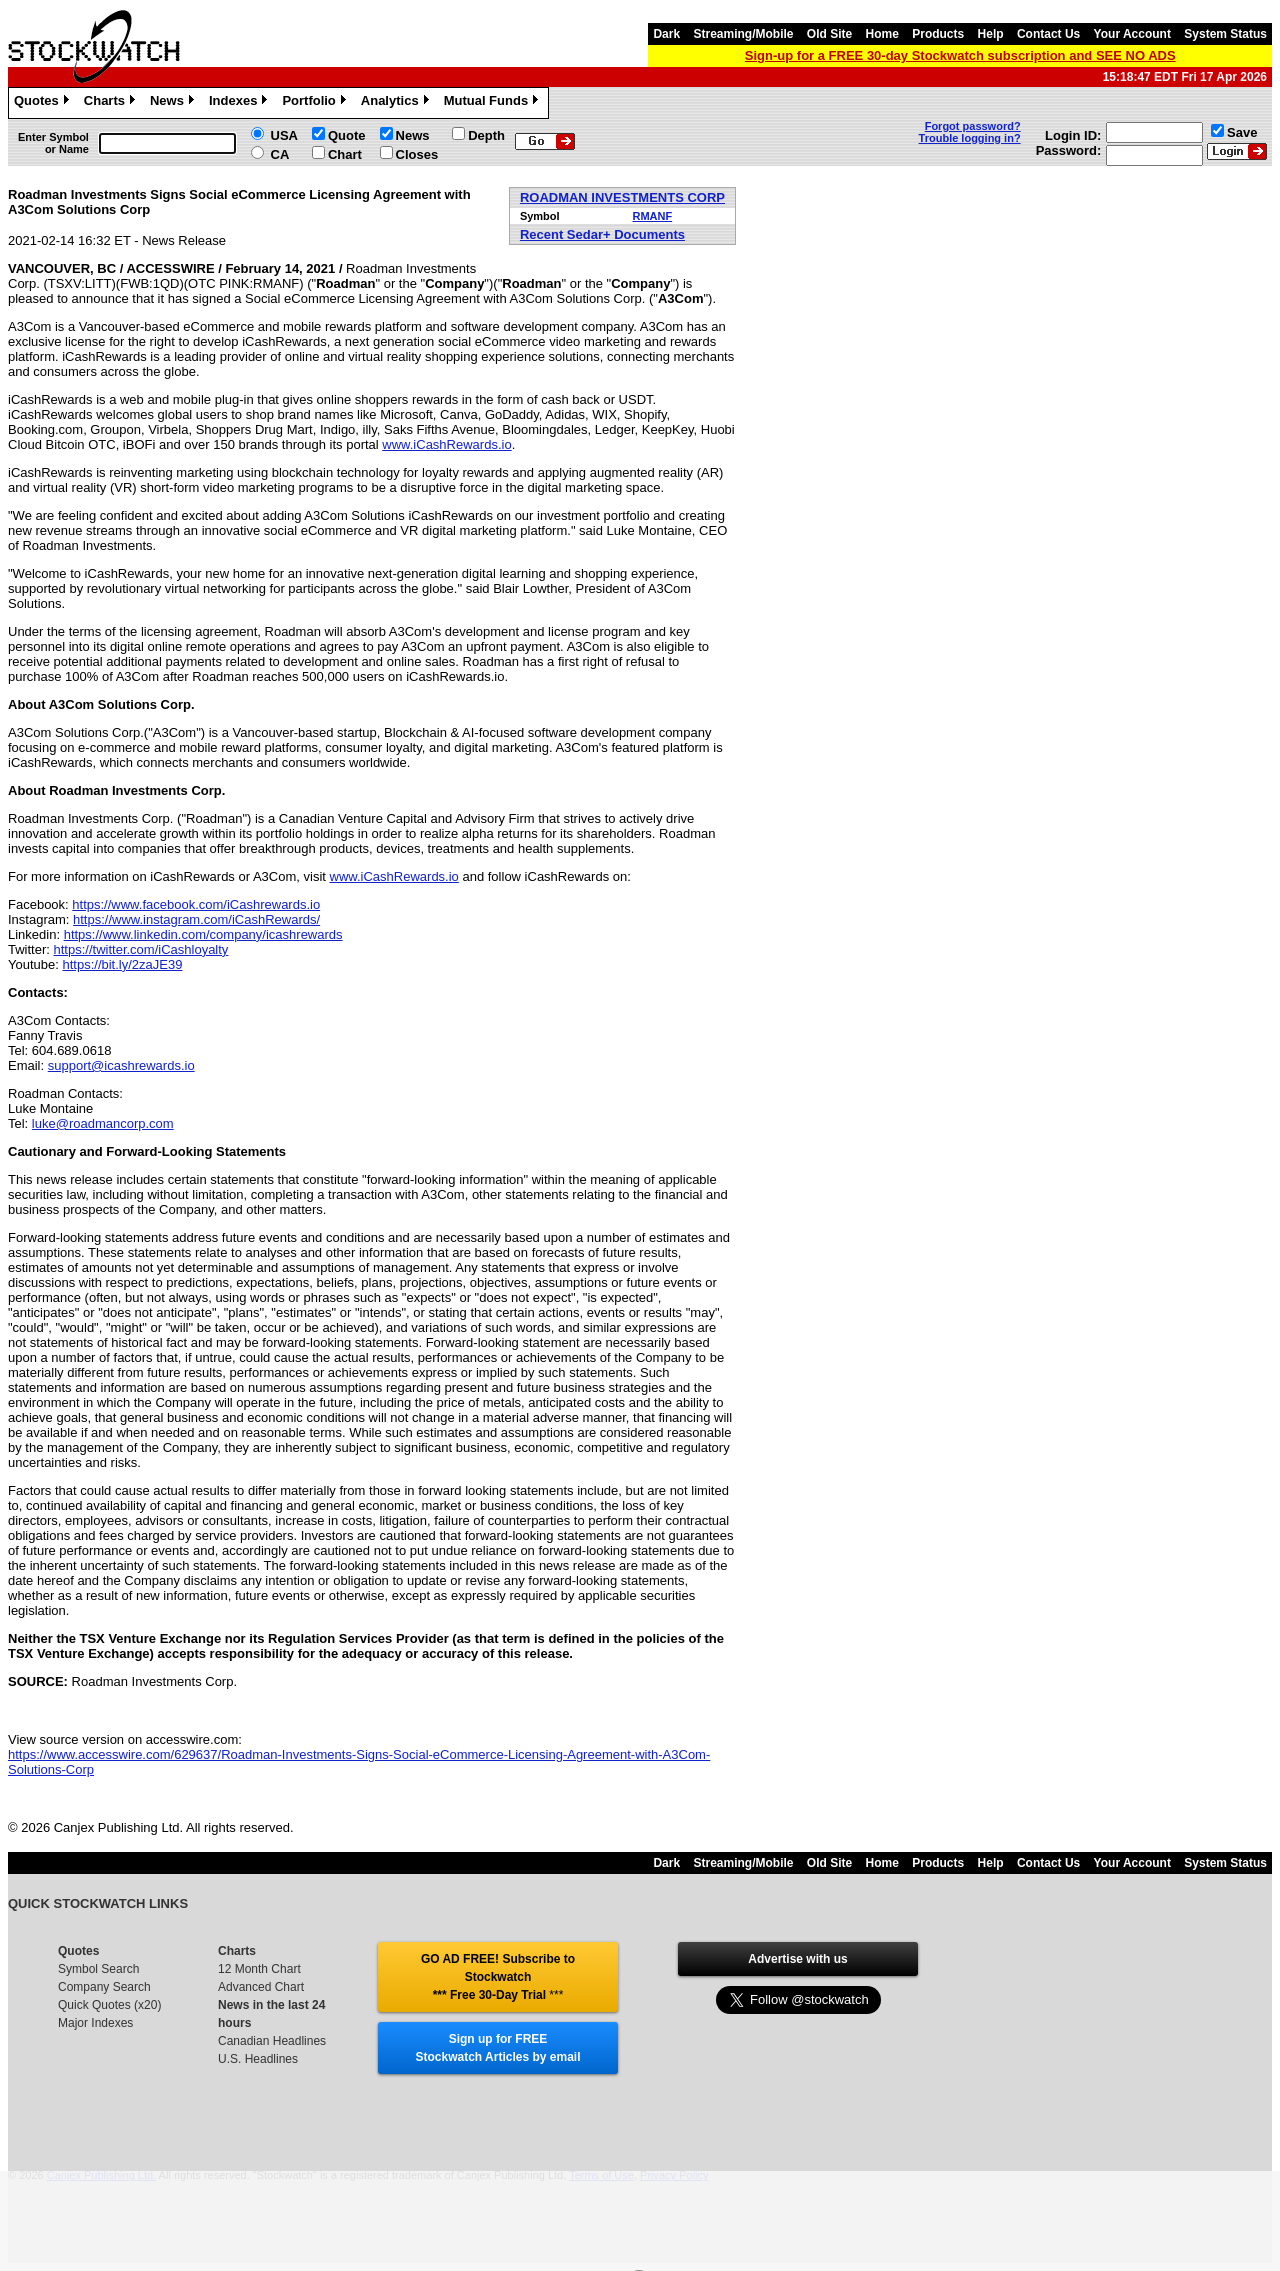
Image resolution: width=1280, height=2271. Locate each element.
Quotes (44, 103)
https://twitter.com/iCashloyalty (141, 949)
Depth (486, 135)
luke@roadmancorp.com (103, 1123)
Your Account (1132, 34)
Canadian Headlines (272, 2041)
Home (882, 34)
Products (938, 34)
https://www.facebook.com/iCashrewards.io (196, 904)
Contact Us (1048, 34)
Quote (347, 135)
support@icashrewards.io (121, 1065)
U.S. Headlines (258, 2059)
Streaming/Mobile (743, 34)
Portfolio (316, 103)
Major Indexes (95, 2023)
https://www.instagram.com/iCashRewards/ (196, 919)
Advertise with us (797, 1959)
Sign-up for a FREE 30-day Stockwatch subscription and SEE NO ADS (960, 55)
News (174, 103)
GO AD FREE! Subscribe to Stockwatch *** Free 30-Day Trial (498, 1977)
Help (991, 34)
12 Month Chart (259, 1969)
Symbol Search (98, 1969)
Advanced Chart (261, 1987)
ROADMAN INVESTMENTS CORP (622, 197)
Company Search (104, 1987)
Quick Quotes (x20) (109, 2005)
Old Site (829, 34)
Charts (112, 103)
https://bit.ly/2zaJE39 (122, 964)
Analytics (397, 103)
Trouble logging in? (970, 138)
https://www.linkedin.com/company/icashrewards (203, 934)
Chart (345, 154)
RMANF (652, 216)
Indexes (240, 103)
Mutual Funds (494, 103)
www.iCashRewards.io (446, 444)
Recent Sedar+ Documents (602, 234)
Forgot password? (973, 126)
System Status (1225, 34)
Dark (666, 34)
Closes (417, 154)
